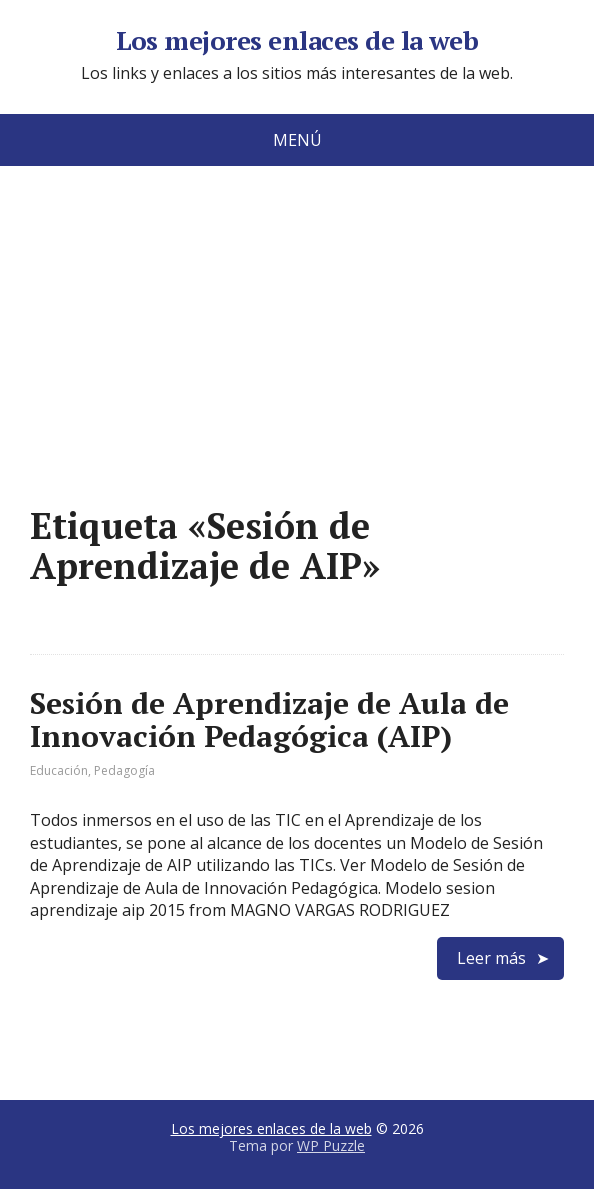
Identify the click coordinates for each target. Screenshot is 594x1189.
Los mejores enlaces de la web (297, 41)
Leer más (491, 958)
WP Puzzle (331, 1145)
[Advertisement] (297, 366)
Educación (59, 770)
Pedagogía (124, 770)
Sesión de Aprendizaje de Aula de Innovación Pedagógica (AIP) (269, 719)
